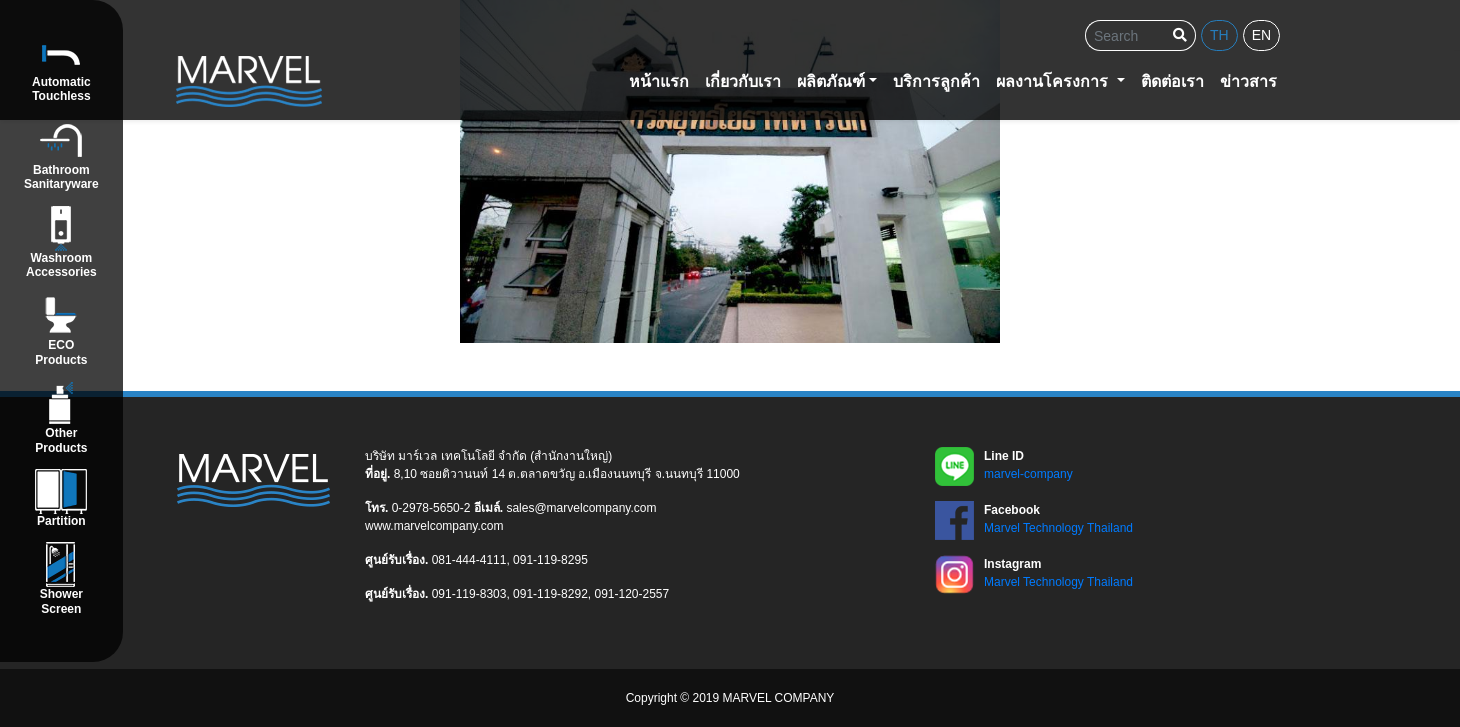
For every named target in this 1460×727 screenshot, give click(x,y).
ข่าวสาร (1248, 81)
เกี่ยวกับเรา (743, 81)
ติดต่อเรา (1172, 81)
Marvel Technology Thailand (1058, 528)
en (1261, 35)
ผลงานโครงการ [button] (1054, 81)
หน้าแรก (659, 81)
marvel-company (1028, 474)
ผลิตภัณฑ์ (831, 81)
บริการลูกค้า (936, 81)
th (1219, 35)
